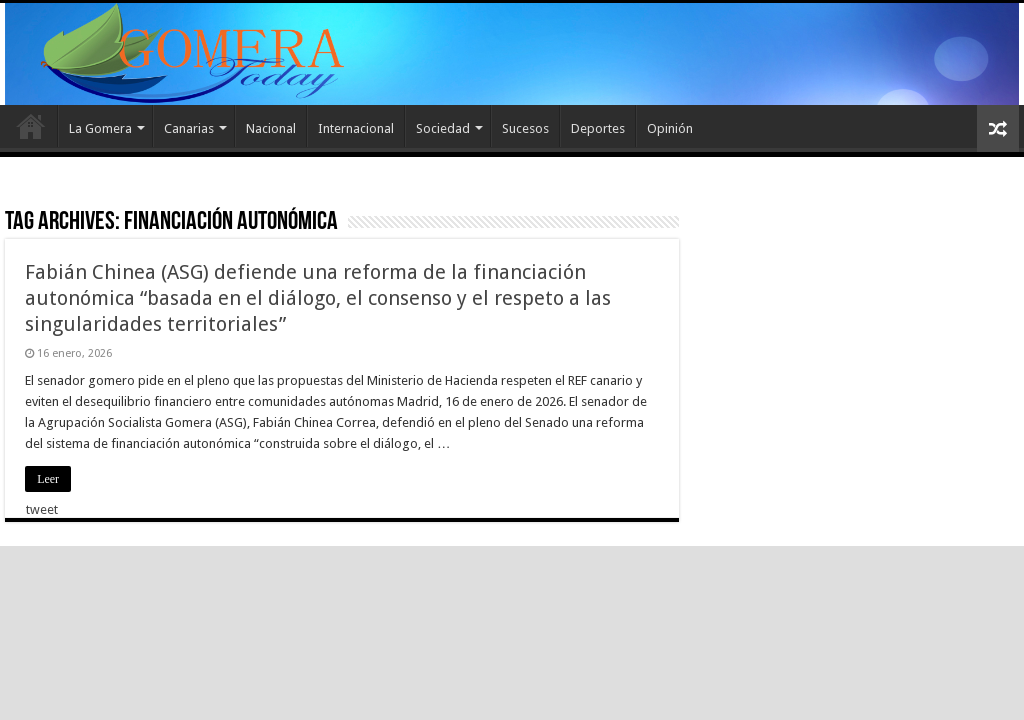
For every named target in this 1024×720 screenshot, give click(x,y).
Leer (48, 479)
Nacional (271, 128)
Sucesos (525, 128)
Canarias (189, 128)
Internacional (356, 128)
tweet (42, 509)
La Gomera (100, 128)
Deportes (598, 128)
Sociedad (443, 128)
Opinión (670, 128)
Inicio (31, 126)
